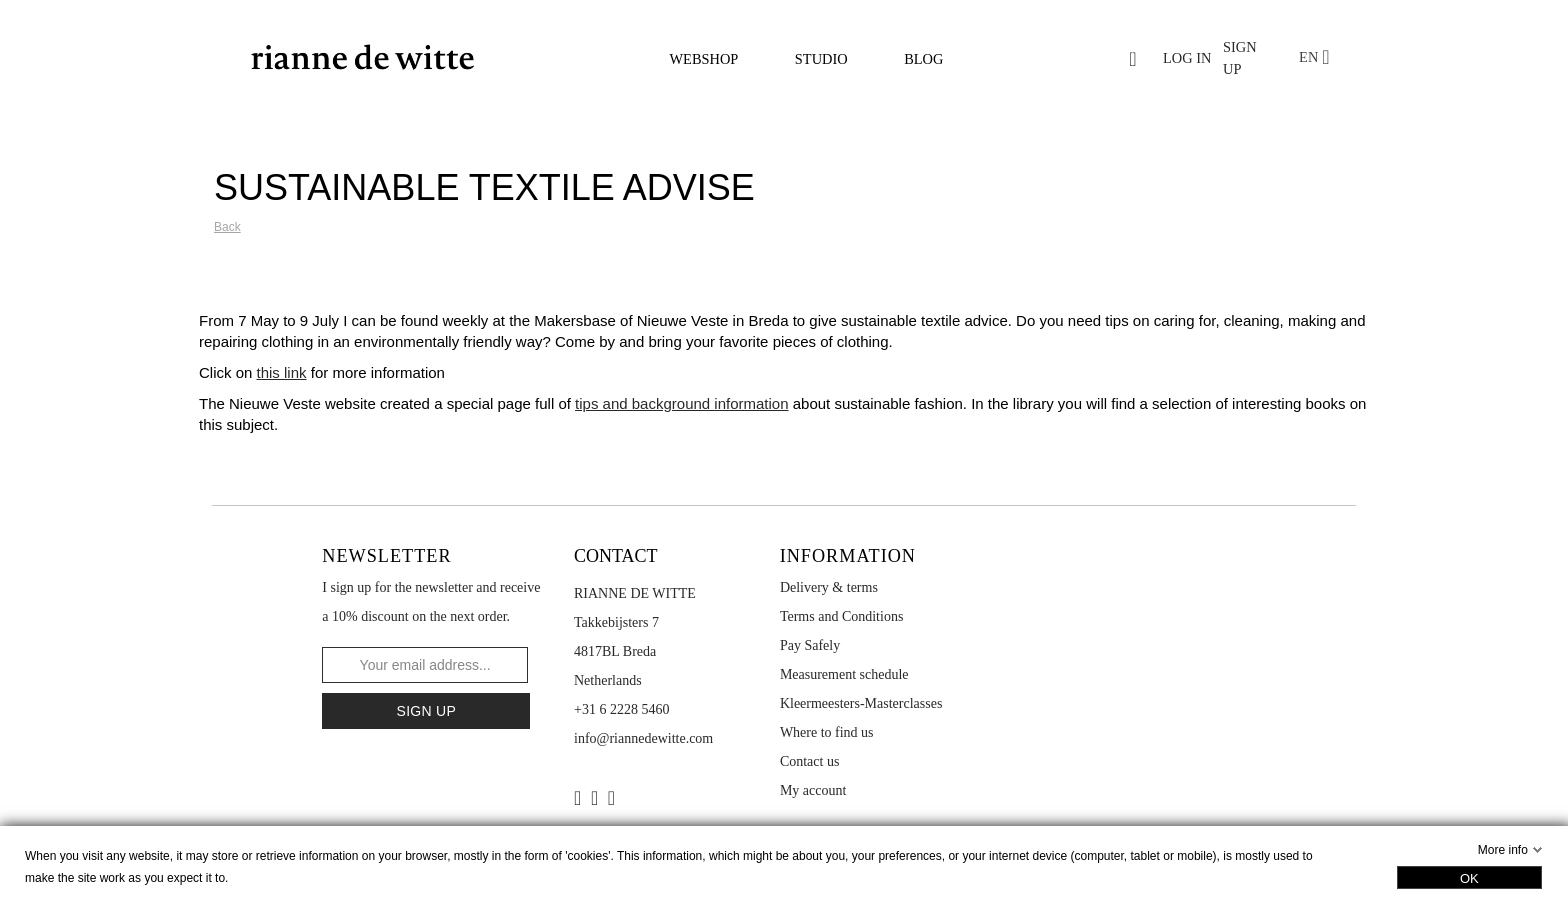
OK (1469, 878)
